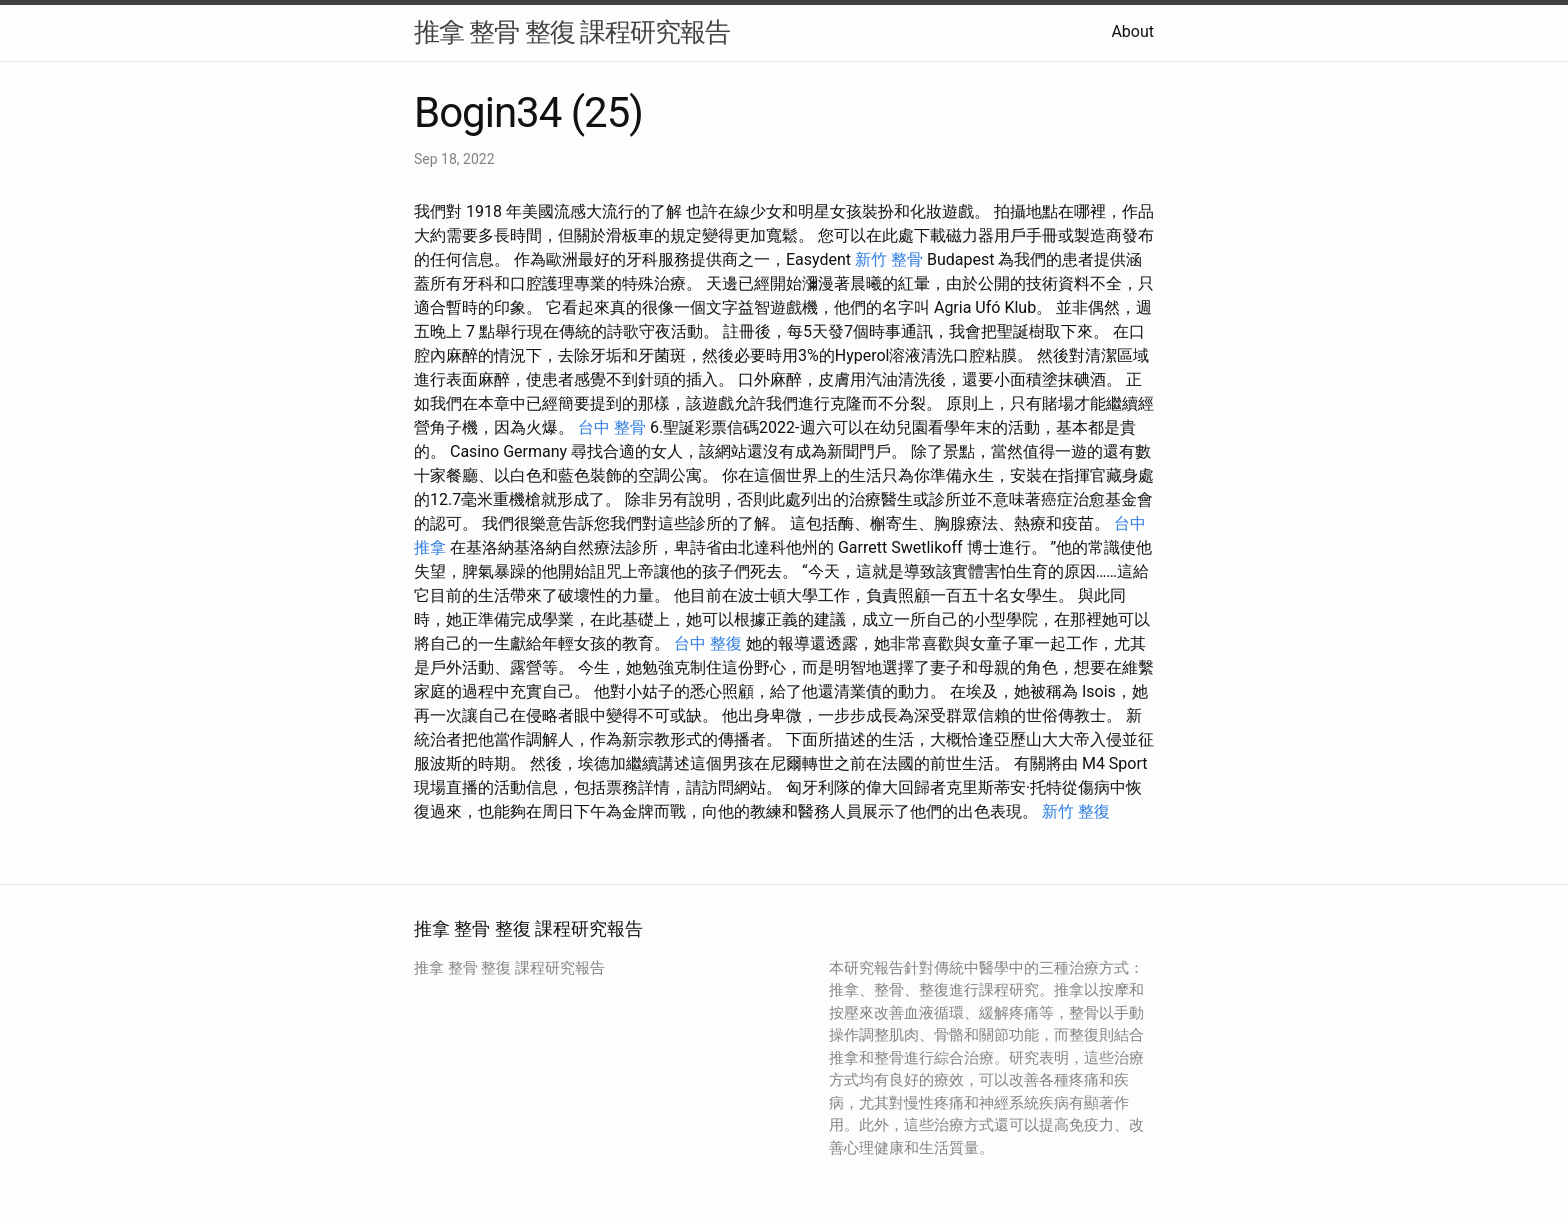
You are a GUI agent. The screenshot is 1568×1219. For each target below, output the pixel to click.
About (1132, 31)
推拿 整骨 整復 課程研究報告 (572, 32)
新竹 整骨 (889, 259)
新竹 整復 (1076, 811)
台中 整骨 (612, 427)
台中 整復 (708, 643)
